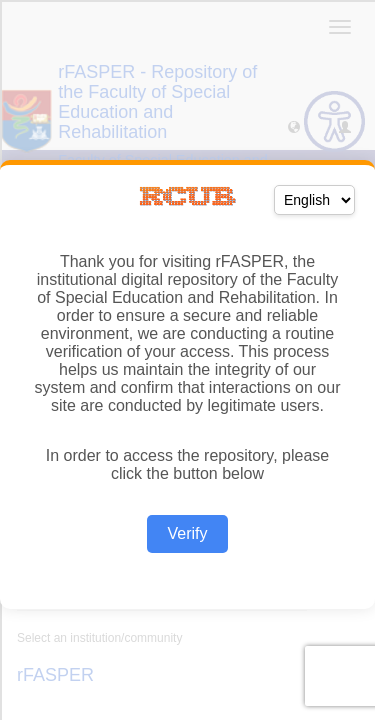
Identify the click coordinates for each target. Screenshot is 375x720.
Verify (187, 533)
